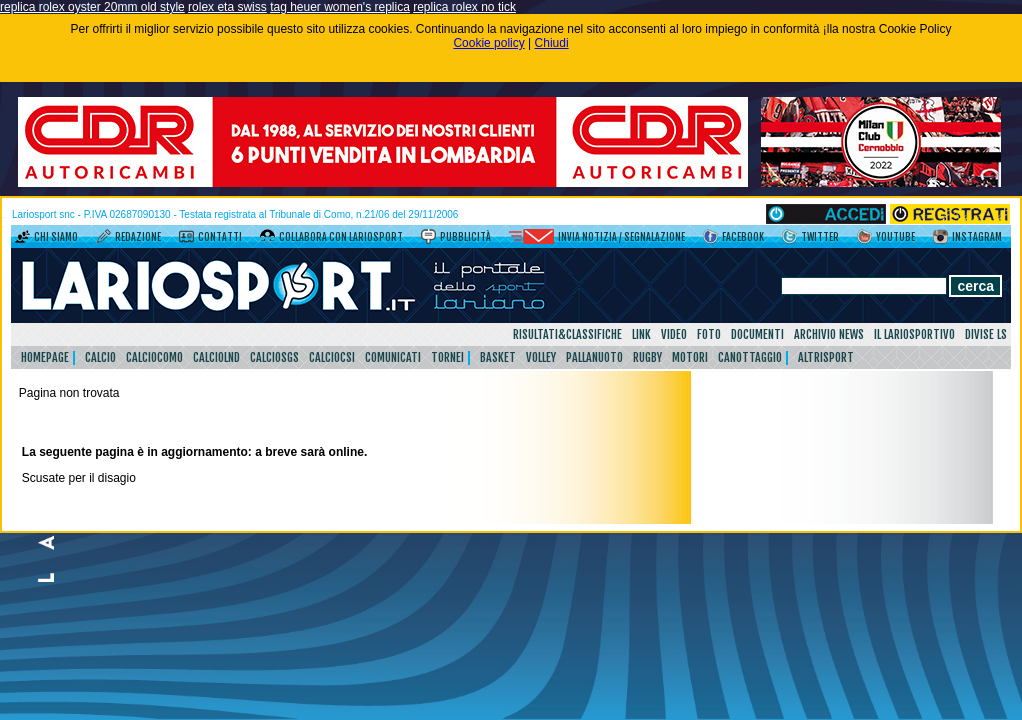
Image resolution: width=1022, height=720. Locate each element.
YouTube (895, 237)
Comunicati (393, 357)
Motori (690, 357)
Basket (498, 357)
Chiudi (552, 43)
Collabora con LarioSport (341, 237)
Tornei (447, 357)
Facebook (743, 237)
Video (674, 334)
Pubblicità (465, 237)
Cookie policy (488, 43)
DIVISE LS (986, 334)
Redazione (138, 237)
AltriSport (826, 357)
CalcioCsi (332, 357)
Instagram (977, 237)
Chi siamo (56, 237)
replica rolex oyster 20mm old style (92, 7)
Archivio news (829, 334)
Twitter (820, 237)
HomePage (45, 357)
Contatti (220, 237)
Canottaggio (750, 357)
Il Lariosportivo (914, 334)
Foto (709, 334)
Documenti (757, 334)
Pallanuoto (594, 357)
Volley (541, 357)
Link (641, 334)
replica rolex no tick (464, 7)
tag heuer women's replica (340, 7)
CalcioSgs (274, 357)
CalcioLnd (216, 357)
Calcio (100, 357)
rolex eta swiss (227, 7)
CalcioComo (154, 357)
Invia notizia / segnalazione (621, 237)
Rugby (647, 357)
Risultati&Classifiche (567, 334)
